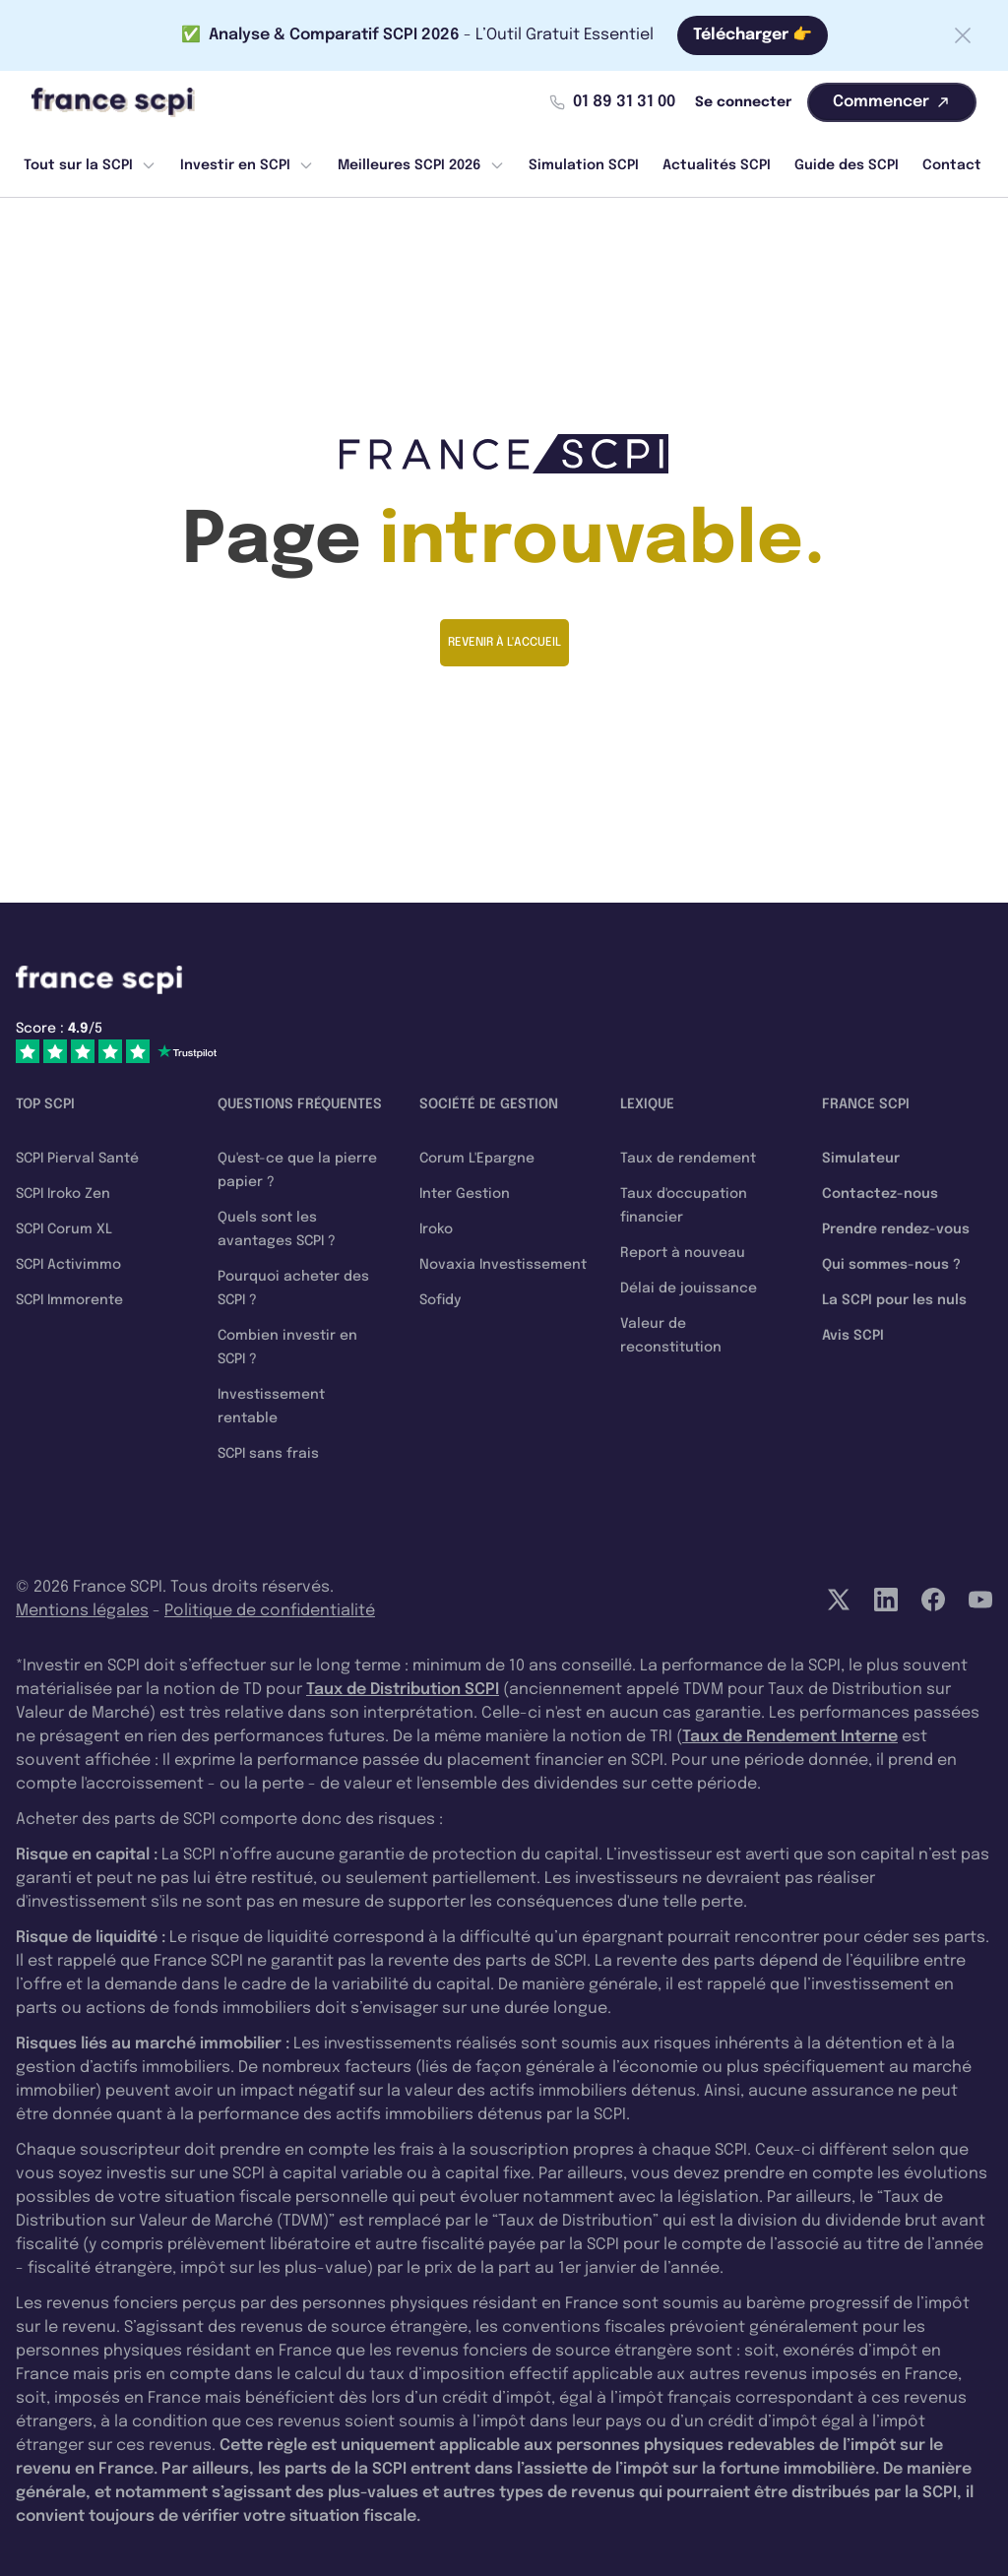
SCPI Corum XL (64, 1229)
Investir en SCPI (247, 165)
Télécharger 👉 (752, 35)
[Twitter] (838, 1599)
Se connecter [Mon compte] (743, 102)
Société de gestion (488, 1104)
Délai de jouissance (688, 1288)
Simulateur (861, 1158)
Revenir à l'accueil (504, 643)
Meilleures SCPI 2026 (421, 165)
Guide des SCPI (846, 165)
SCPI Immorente (69, 1300)
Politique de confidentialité (269, 1610)
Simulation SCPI (584, 165)
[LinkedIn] (886, 1599)
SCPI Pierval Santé (77, 1158)
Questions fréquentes (300, 1104)
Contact (951, 165)
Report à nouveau (682, 1253)
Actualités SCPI (716, 165)
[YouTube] (980, 1599)
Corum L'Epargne (477, 1158)
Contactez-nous (880, 1194)
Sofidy (440, 1300)
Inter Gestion (464, 1194)
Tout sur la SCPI (90, 165)
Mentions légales (82, 1610)
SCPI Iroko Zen (63, 1194)
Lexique (647, 1104)
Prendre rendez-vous (896, 1229)
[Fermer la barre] (962, 35)
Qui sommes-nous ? (891, 1265)
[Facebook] (933, 1599)
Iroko (436, 1229)
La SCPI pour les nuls (894, 1300)
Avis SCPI (853, 1336)
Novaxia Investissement (503, 1265)
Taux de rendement (688, 1158)
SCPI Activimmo (68, 1265)
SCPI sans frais (268, 1454)
